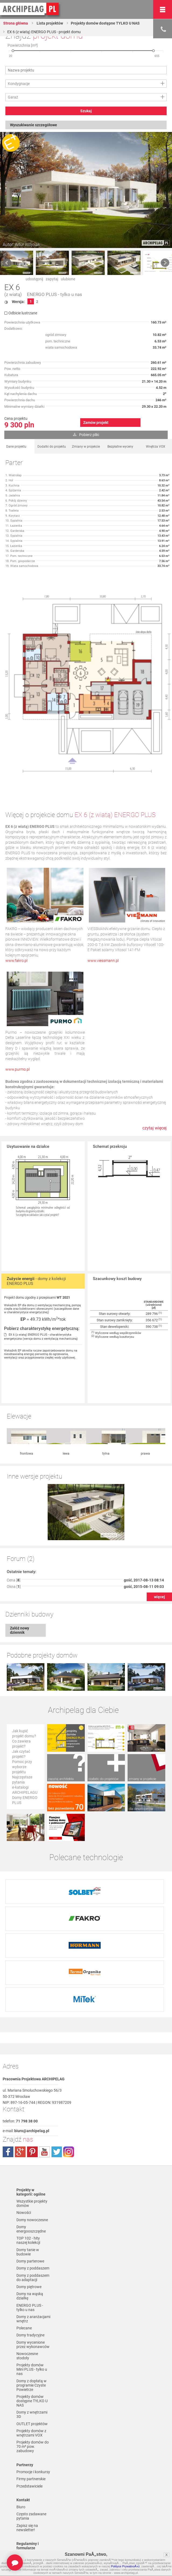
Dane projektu (16, 446)
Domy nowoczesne (32, 2137)
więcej (159, 1541)
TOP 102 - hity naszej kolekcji (28, 2157)
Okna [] (14, 1531)
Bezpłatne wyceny (120, 446)
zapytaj (52, 279)
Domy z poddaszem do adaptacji (32, 2194)
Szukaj (86, 111)
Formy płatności (30, 2499)
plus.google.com (20, 2068)
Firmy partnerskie (30, 2396)
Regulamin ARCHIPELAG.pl (29, 2490)
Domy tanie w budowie (27, 2169)
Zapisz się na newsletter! (27, 2444)
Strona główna (15, 23)
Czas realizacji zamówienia (28, 2527)
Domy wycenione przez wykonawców (33, 2261)
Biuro (20, 2424)
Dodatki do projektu (51, 446)
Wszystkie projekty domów (31, 2120)
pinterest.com (32, 2068)
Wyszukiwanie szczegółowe (33, 125)
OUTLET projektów (32, 2341)
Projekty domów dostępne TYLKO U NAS (105, 23)
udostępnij (34, 279)
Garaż (13, 97)
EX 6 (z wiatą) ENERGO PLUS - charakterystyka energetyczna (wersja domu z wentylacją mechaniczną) (41, 1336)
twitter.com (56, 2068)
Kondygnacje (19, 83)
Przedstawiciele (29, 2403)
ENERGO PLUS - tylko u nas (54, 294)
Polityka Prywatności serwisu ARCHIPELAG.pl (33, 2476)
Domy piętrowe (28, 2203)
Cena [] (13, 1524)
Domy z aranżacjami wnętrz (33, 2235)
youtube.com (44, 2068)
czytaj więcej (154, 1128)
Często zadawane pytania (31, 2433)
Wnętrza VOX (155, 446)
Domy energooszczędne (31, 2146)
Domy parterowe (30, 2178)
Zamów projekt (95, 422)
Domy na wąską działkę (29, 2213)
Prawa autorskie (30, 2536)
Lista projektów (49, 23)
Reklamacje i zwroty (33, 2518)
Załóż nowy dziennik (19, 1574)
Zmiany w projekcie (86, 446)
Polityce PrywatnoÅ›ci (125, 2566)
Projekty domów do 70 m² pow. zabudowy (32, 2363)
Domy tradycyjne (30, 2252)
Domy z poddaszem (32, 2185)
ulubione (68, 279)
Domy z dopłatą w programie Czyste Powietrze (31, 2302)
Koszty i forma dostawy (28, 2508)
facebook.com (8, 2068)
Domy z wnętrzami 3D (31, 2331)
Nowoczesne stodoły (27, 2272)
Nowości (23, 2129)
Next (165, 262)
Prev (7, 262)
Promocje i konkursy (33, 2389)
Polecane (24, 2245)
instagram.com (68, 2068)
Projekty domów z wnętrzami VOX (31, 2350)
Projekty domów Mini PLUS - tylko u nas (31, 2286)
